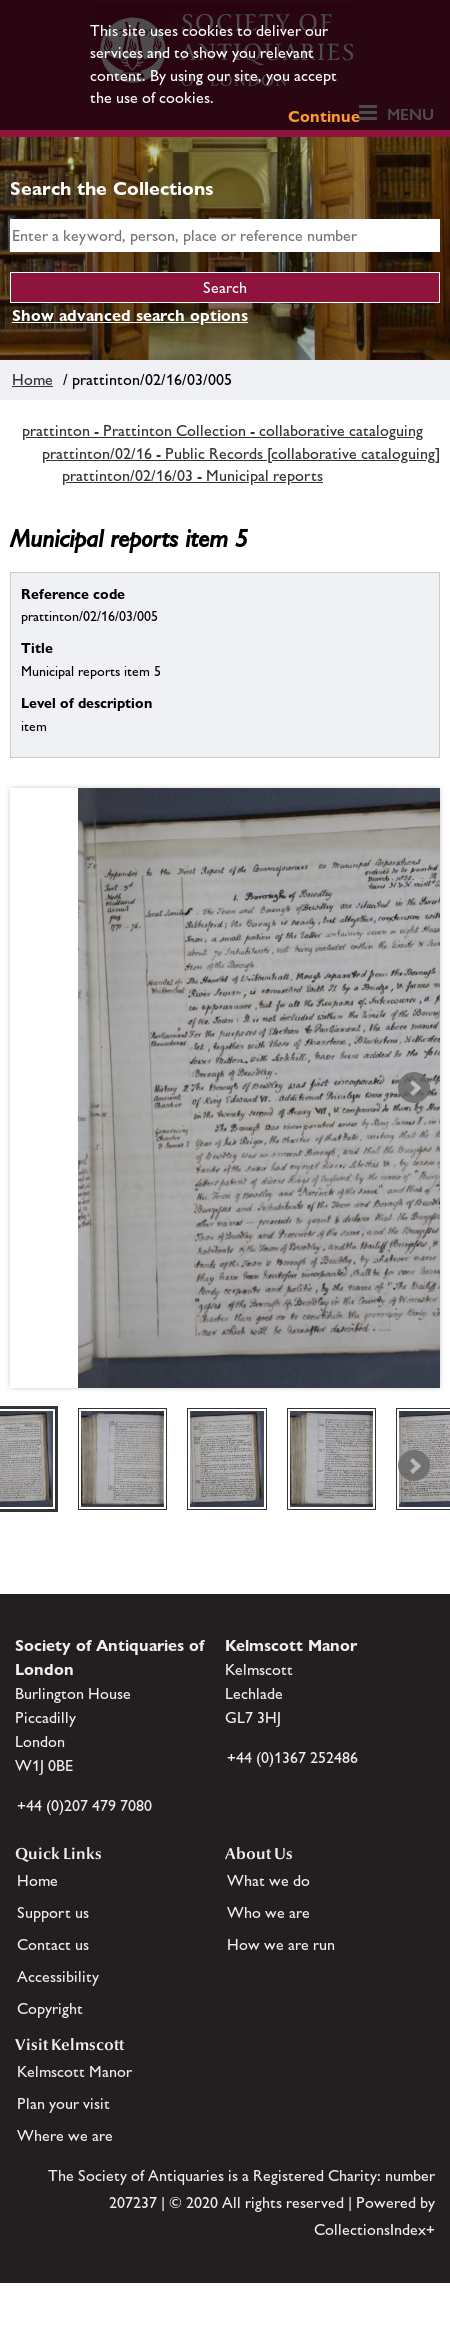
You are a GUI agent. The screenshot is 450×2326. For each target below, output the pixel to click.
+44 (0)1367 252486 (292, 1757)
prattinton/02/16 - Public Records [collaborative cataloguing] (241, 453)
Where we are (65, 2135)
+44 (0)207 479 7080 (84, 1805)
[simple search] (225, 235)
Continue (324, 116)
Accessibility (58, 1976)
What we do (268, 1880)
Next (414, 1088)
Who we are (268, 1912)
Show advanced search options (130, 315)
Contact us (53, 1944)
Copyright (50, 2008)
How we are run (281, 1944)
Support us (53, 1912)
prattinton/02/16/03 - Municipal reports (192, 475)
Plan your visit (63, 2103)
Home (32, 379)
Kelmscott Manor (74, 2071)
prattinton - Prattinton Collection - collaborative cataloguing (222, 430)
